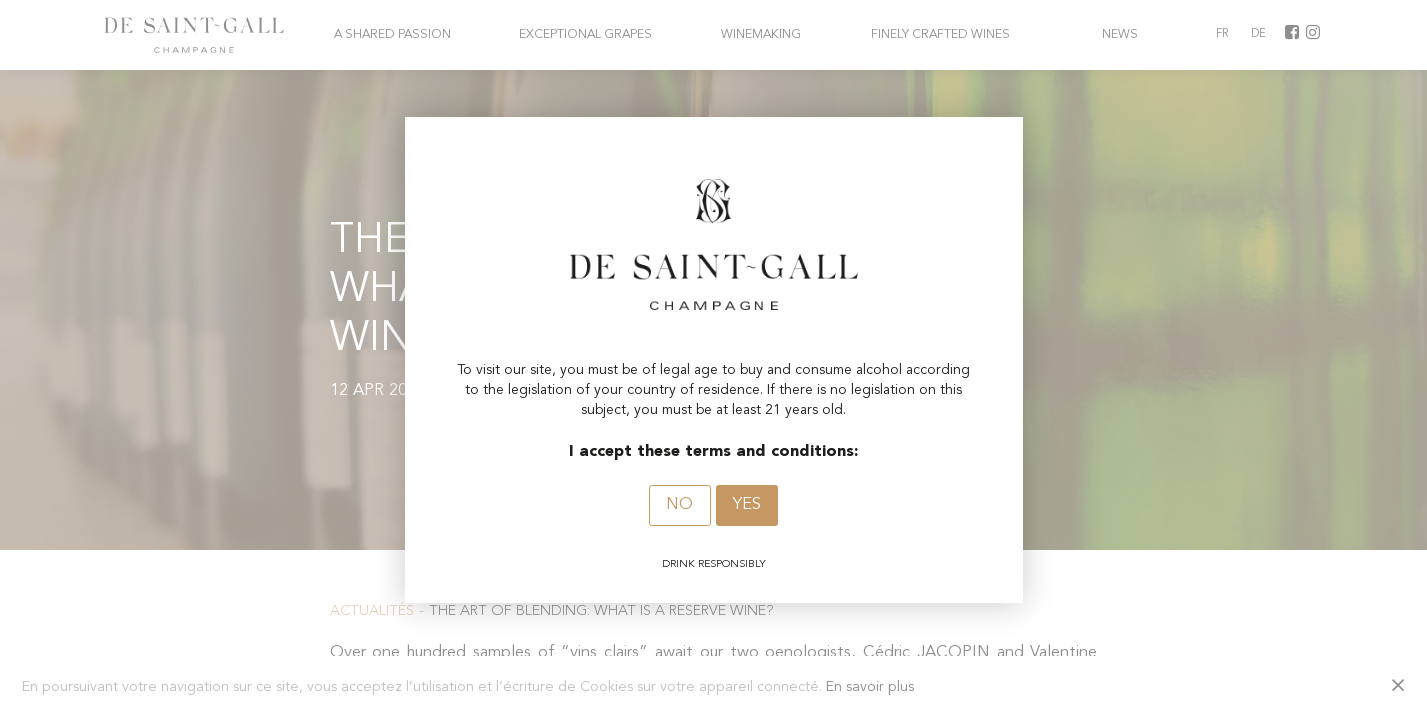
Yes (747, 505)
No (679, 505)
